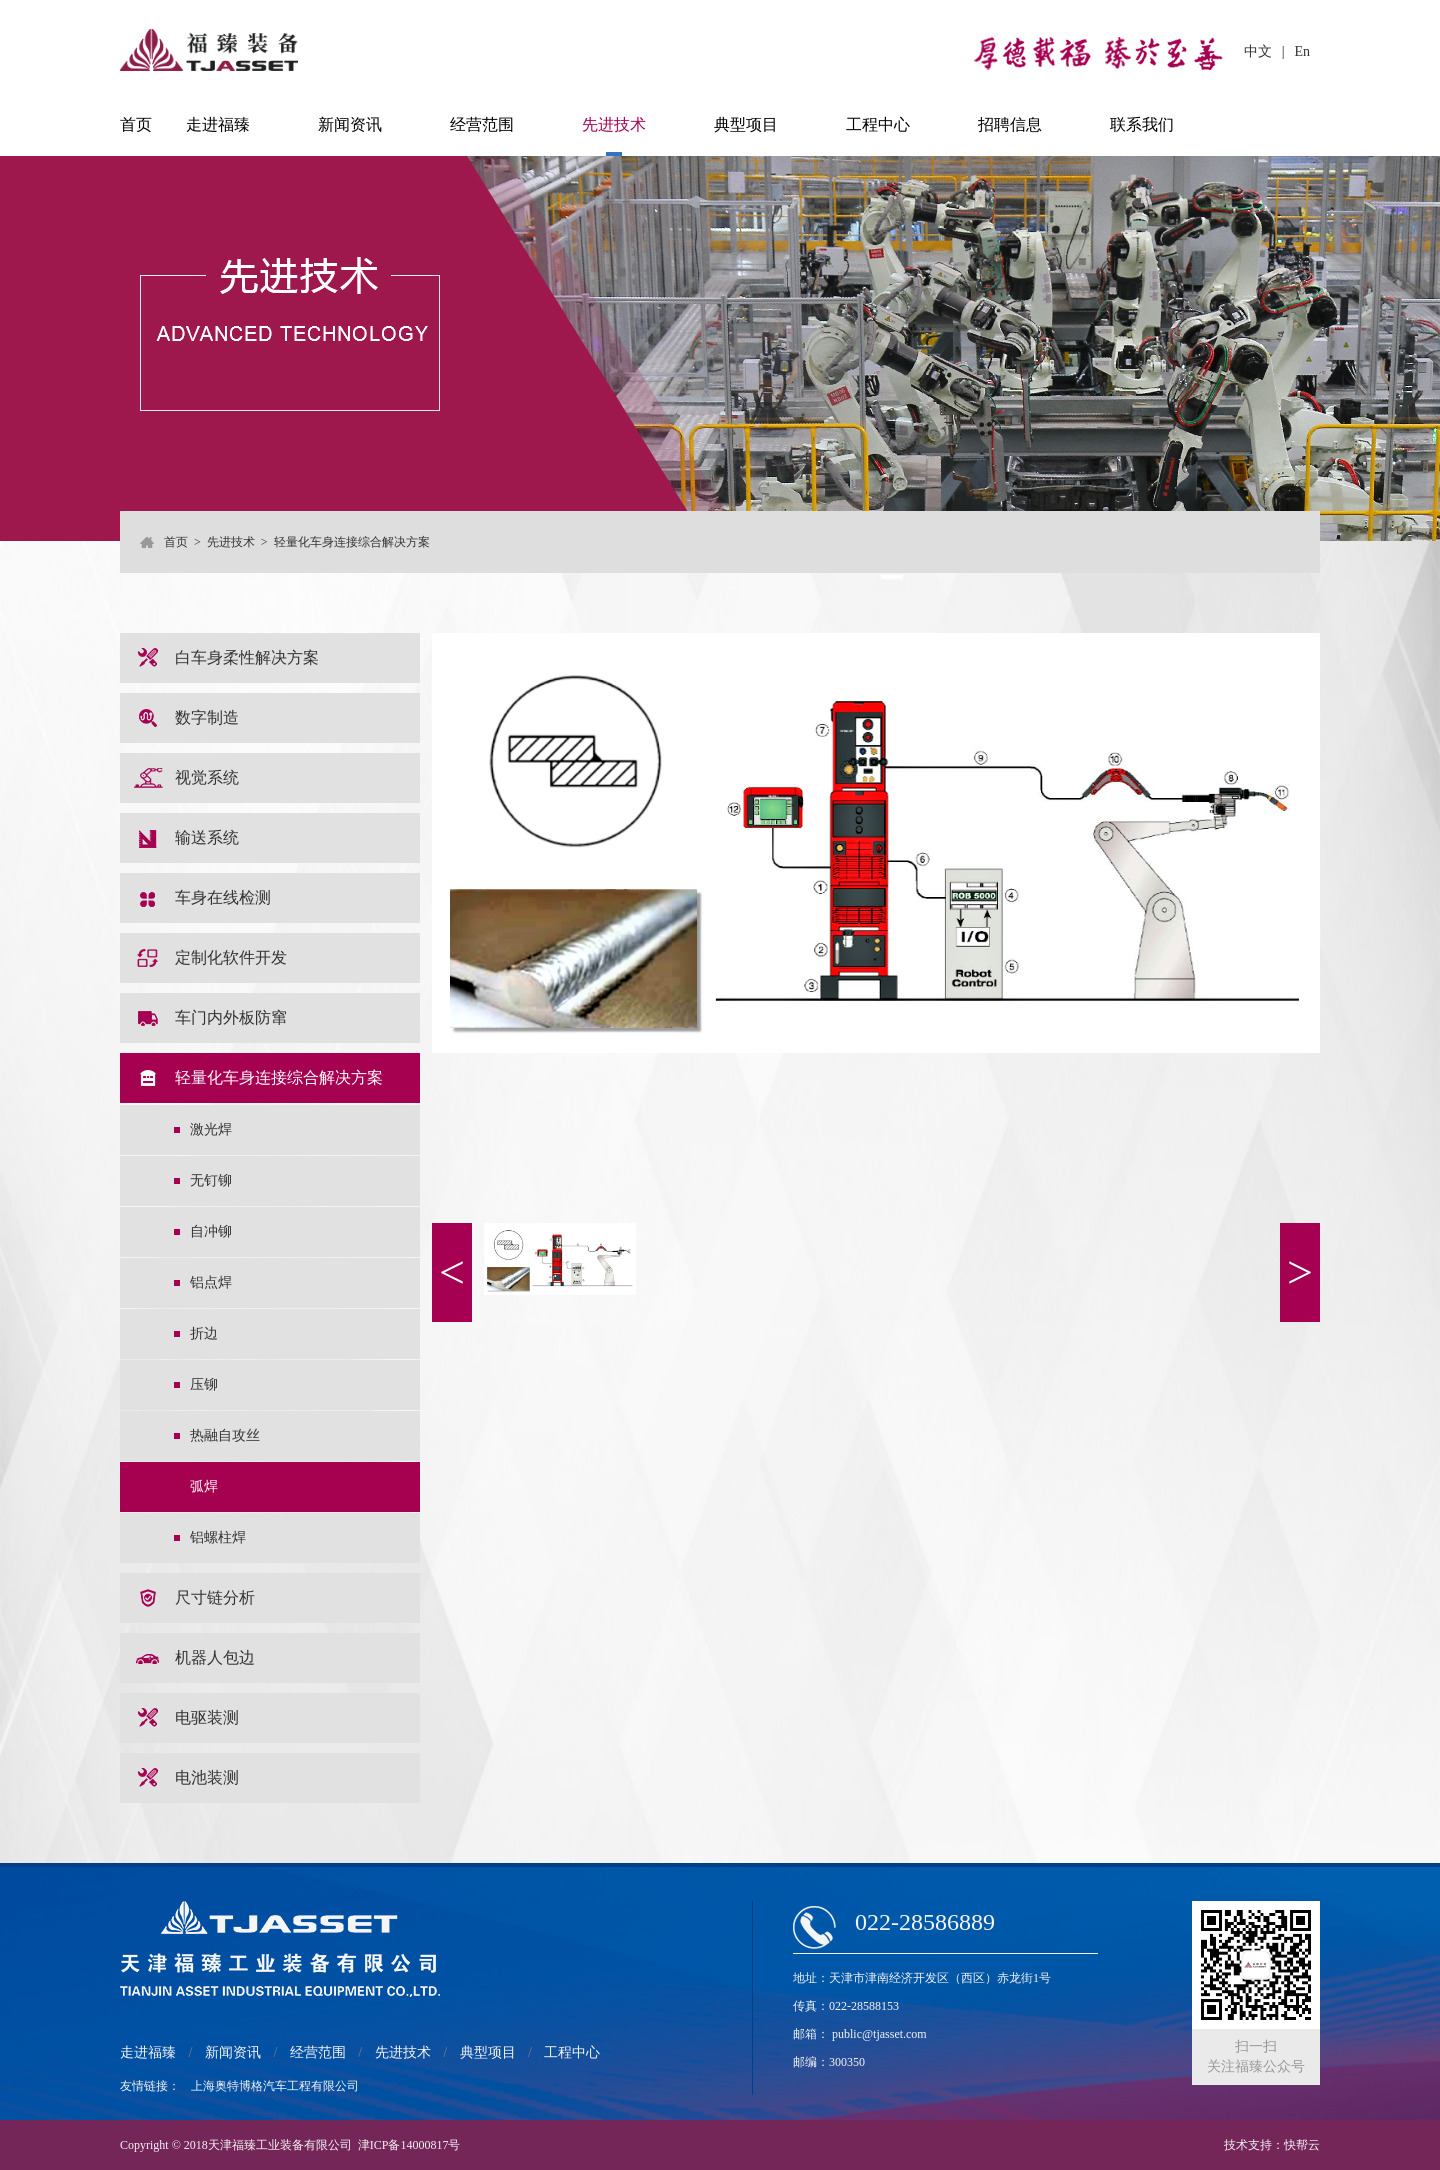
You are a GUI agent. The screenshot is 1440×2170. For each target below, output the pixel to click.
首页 (136, 124)
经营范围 (482, 124)
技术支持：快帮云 (1272, 2145)
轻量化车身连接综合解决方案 (279, 1077)
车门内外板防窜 (231, 1017)
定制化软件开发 (231, 957)
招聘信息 (1010, 124)
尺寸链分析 (215, 1597)
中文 (1258, 51)
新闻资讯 (350, 124)
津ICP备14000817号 (409, 2145)
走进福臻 (218, 124)
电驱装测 (207, 1717)
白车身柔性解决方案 (247, 657)
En (1302, 51)
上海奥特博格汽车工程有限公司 (275, 2086)
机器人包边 (215, 1657)
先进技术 (614, 124)
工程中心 (878, 124)
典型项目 (746, 124)
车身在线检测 (223, 897)
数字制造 (207, 717)
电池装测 (207, 1777)
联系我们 (1142, 124)
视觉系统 (207, 777)
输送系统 (207, 837)
